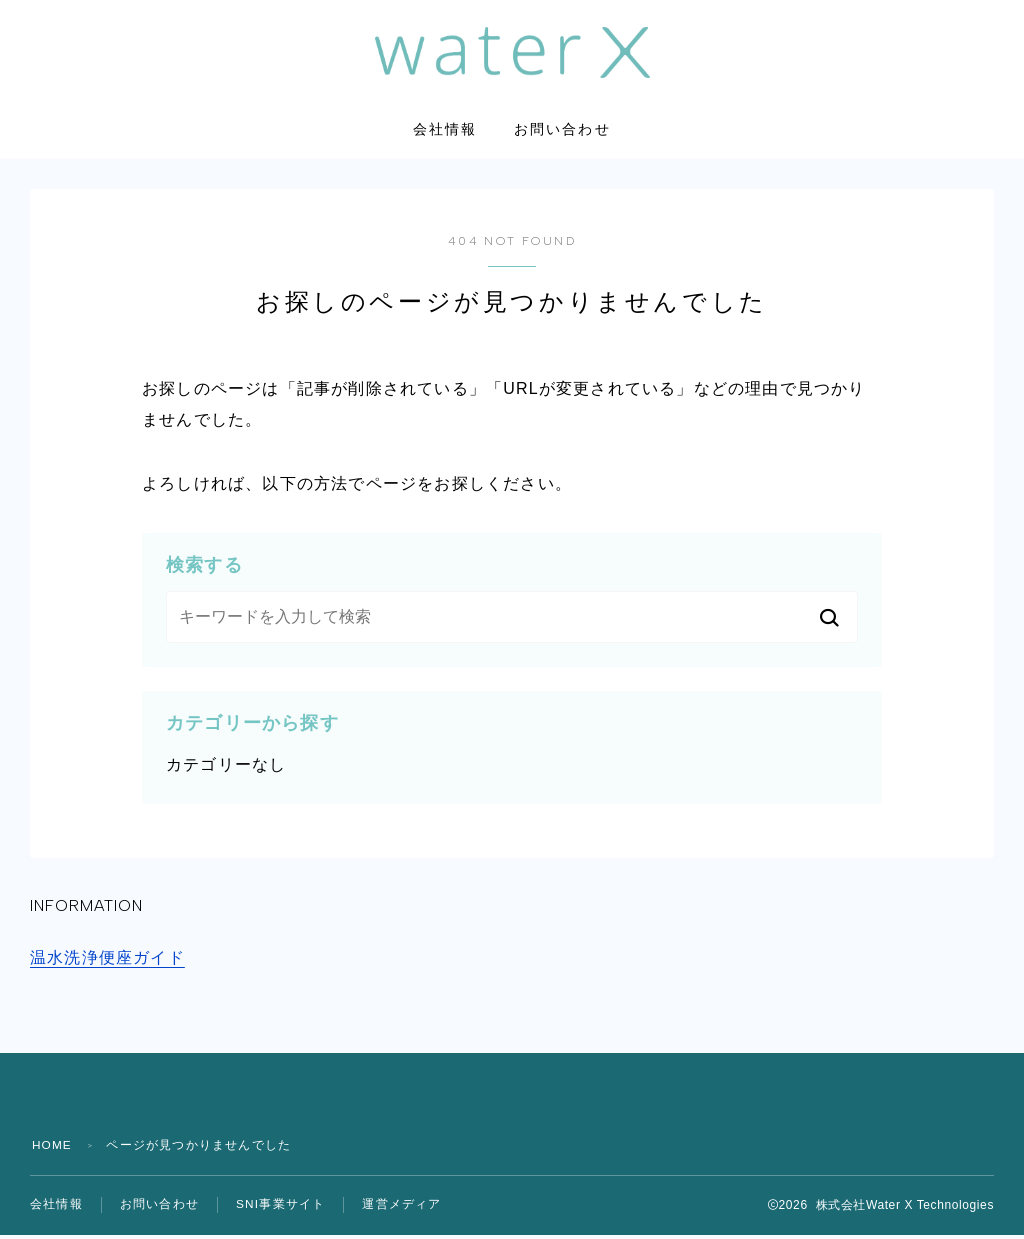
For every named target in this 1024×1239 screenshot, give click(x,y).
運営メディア (402, 1209)
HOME (52, 1149)
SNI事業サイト (281, 1209)
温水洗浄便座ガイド (107, 961)
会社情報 (445, 134)
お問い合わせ (562, 134)
